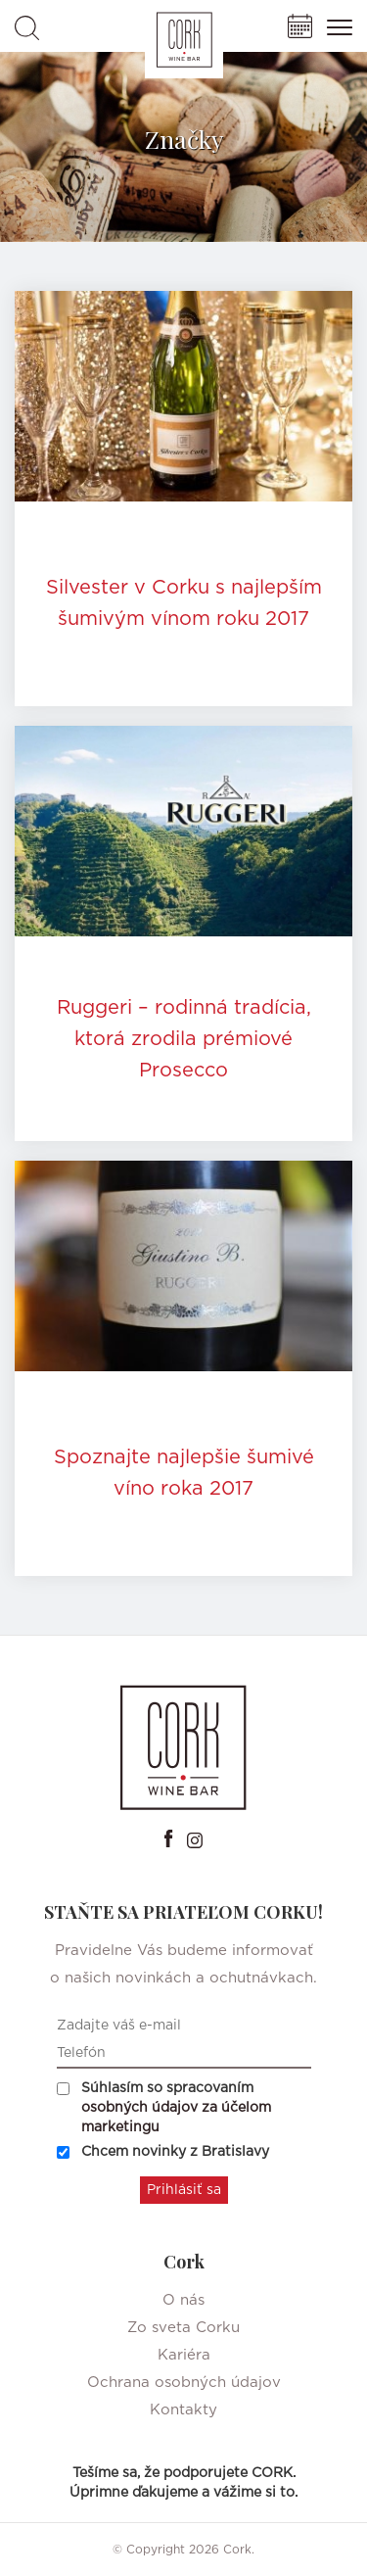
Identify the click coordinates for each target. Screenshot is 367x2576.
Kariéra (184, 2355)
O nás (183, 2300)
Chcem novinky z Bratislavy (163, 2152)
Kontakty (183, 2410)
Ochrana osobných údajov (184, 2382)
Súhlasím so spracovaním (164, 2107)
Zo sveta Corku (183, 2327)
